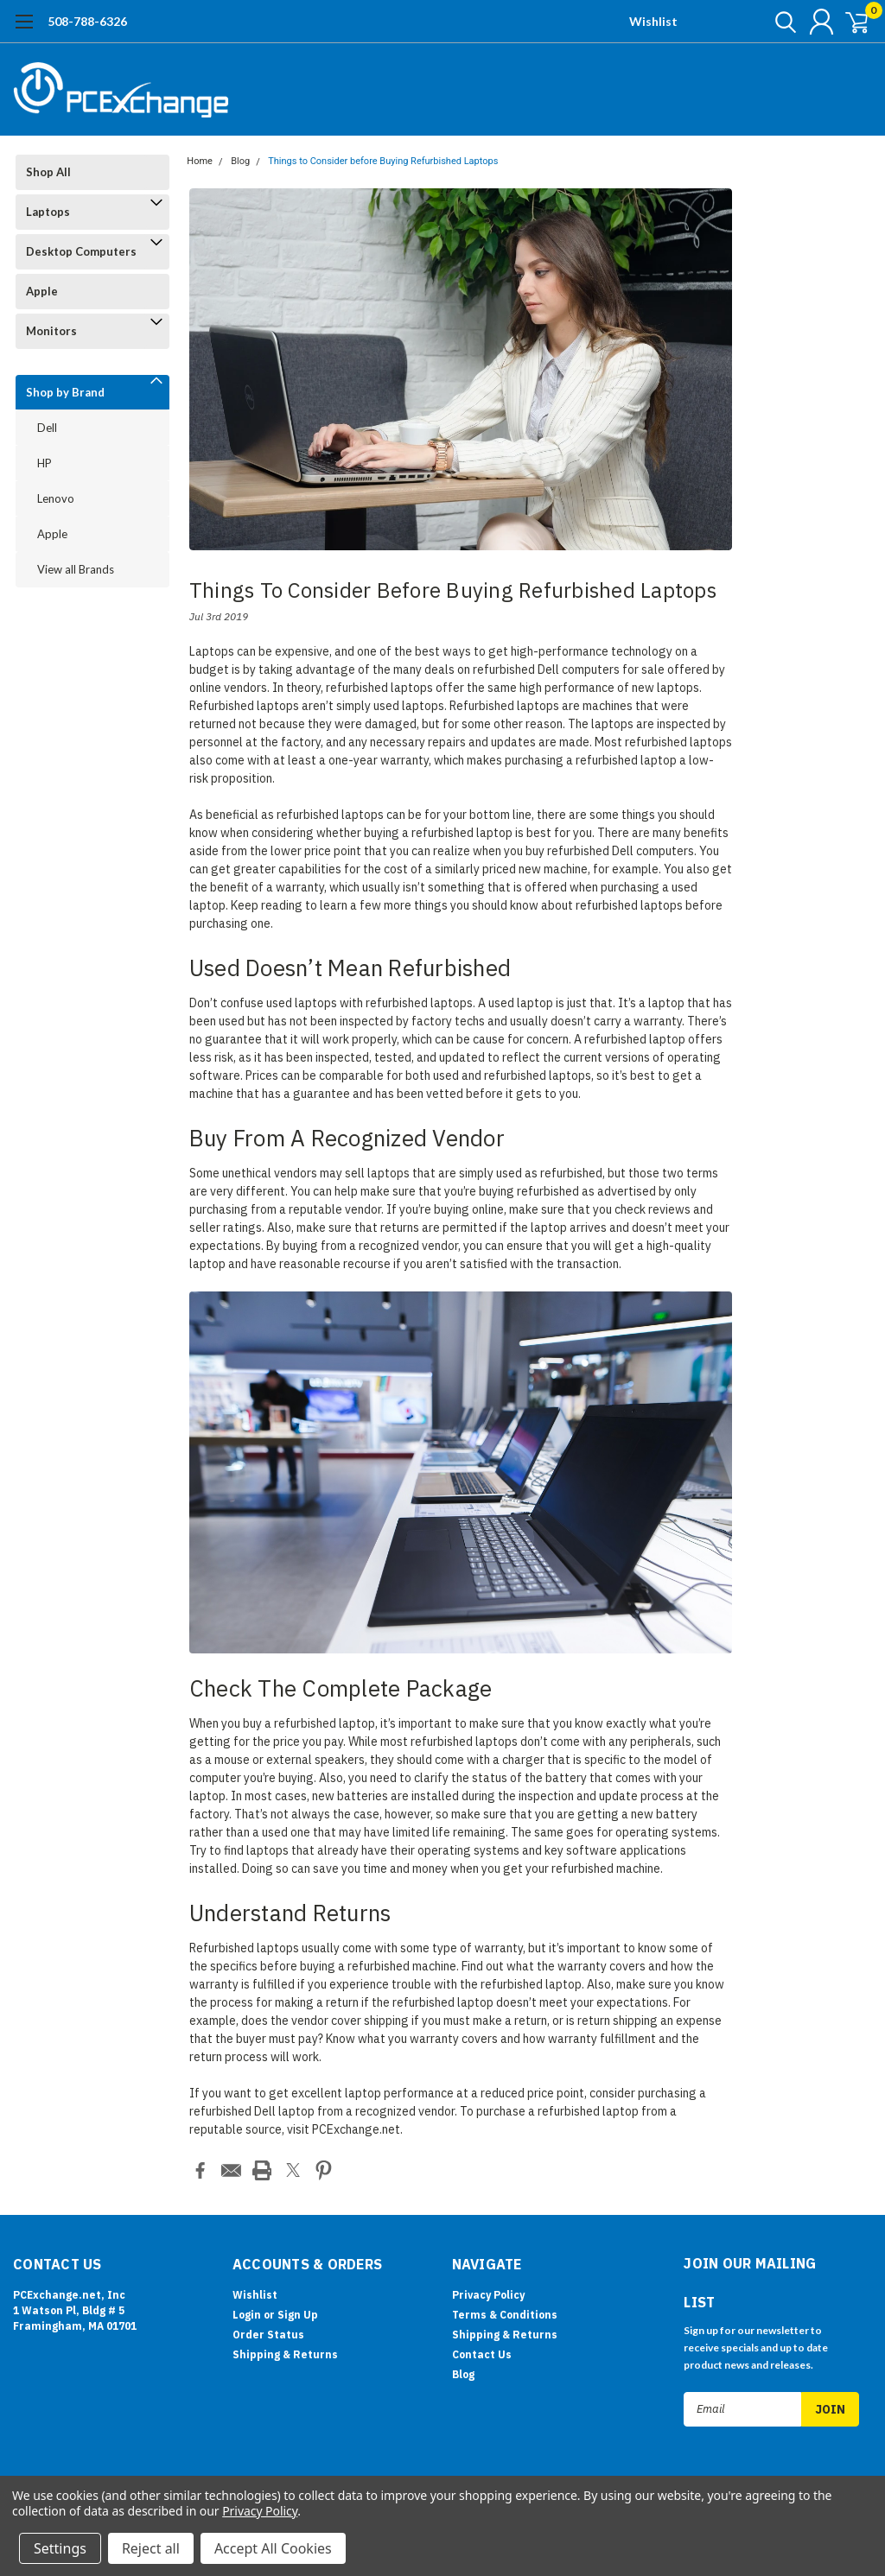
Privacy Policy (488, 2293)
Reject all (151, 2548)
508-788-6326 (87, 21)
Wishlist (653, 21)
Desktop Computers (81, 251)
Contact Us (482, 2352)
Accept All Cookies (273, 2548)
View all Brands (75, 569)
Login (246, 2312)
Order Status (268, 2332)
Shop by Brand (65, 392)
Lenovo (55, 498)
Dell (47, 428)
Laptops (48, 212)
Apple (42, 291)
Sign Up (297, 2312)
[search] (770, 21)
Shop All (48, 172)
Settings (60, 2548)
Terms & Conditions (504, 2312)
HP (44, 463)
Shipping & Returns (285, 2352)
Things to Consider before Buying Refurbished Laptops (383, 161)
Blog (240, 161)
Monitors (51, 331)
